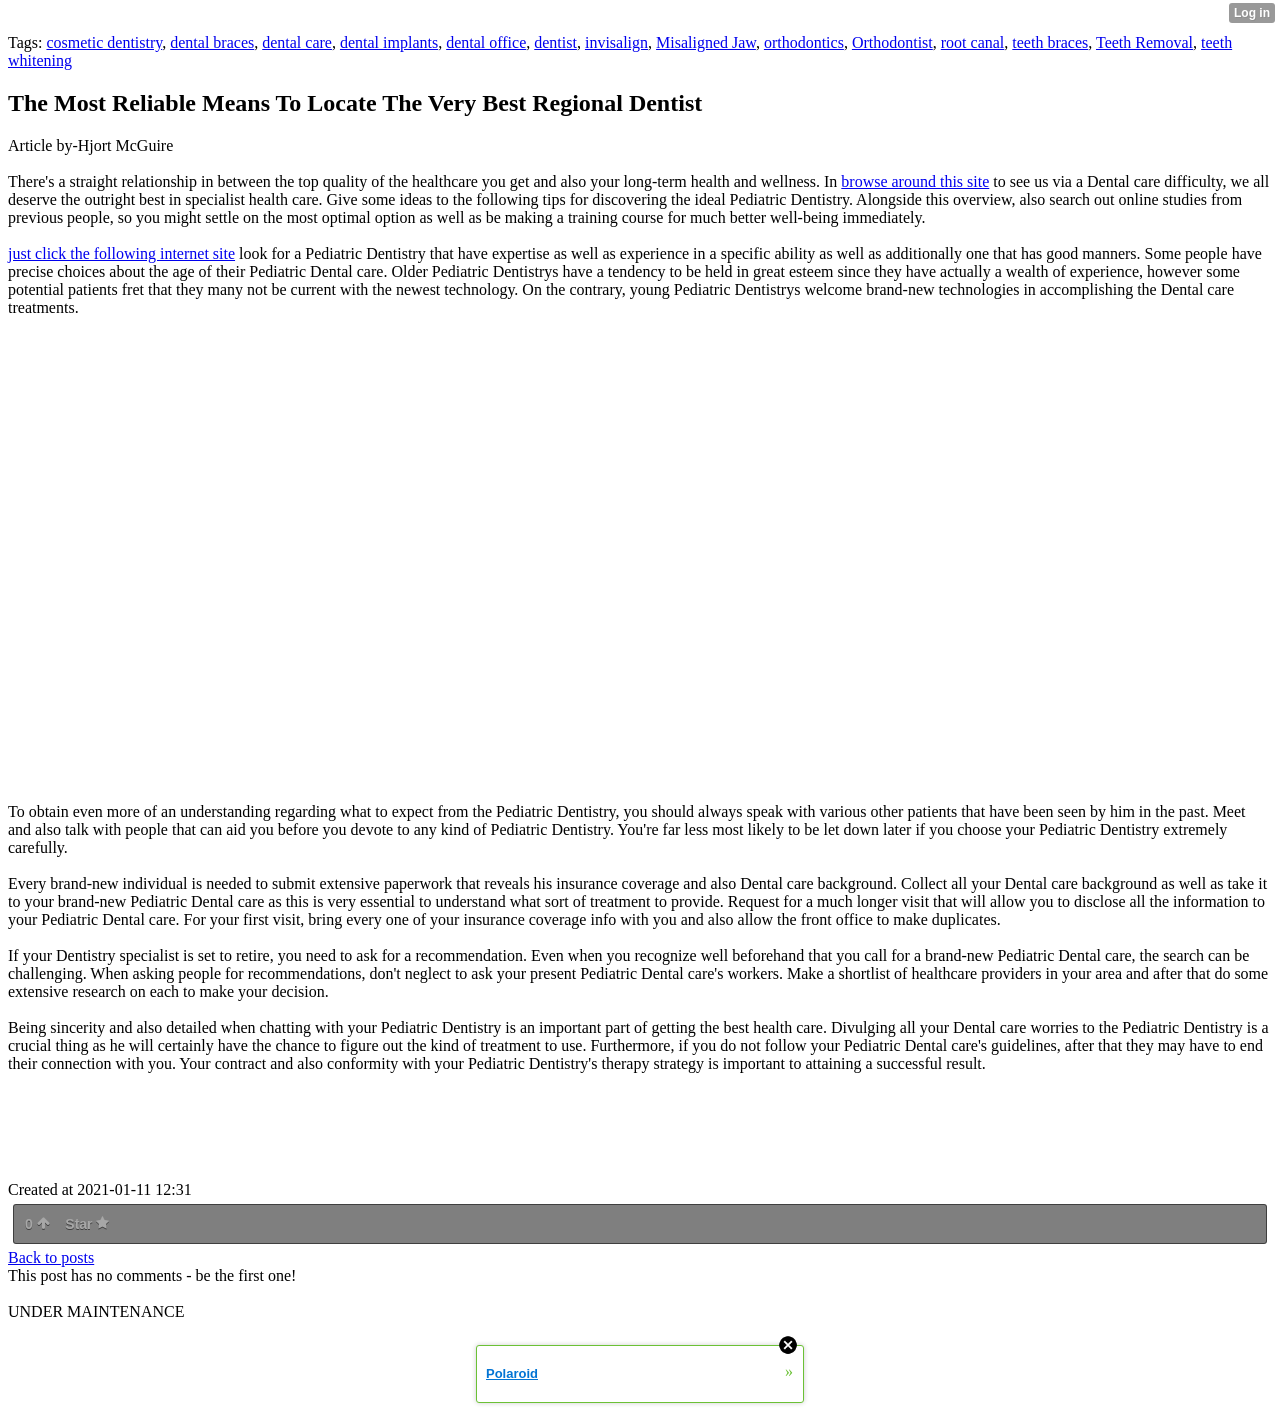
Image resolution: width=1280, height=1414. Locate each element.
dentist (555, 42)
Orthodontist (892, 42)
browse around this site (915, 181)
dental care (297, 42)
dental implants (389, 42)
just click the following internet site (121, 253)
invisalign (616, 42)
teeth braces (1050, 42)
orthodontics (804, 42)
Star (87, 1224)
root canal (973, 42)
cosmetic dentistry (104, 42)
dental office (486, 42)
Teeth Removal (1144, 42)
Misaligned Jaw (706, 42)
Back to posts (51, 1257)
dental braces (212, 42)
